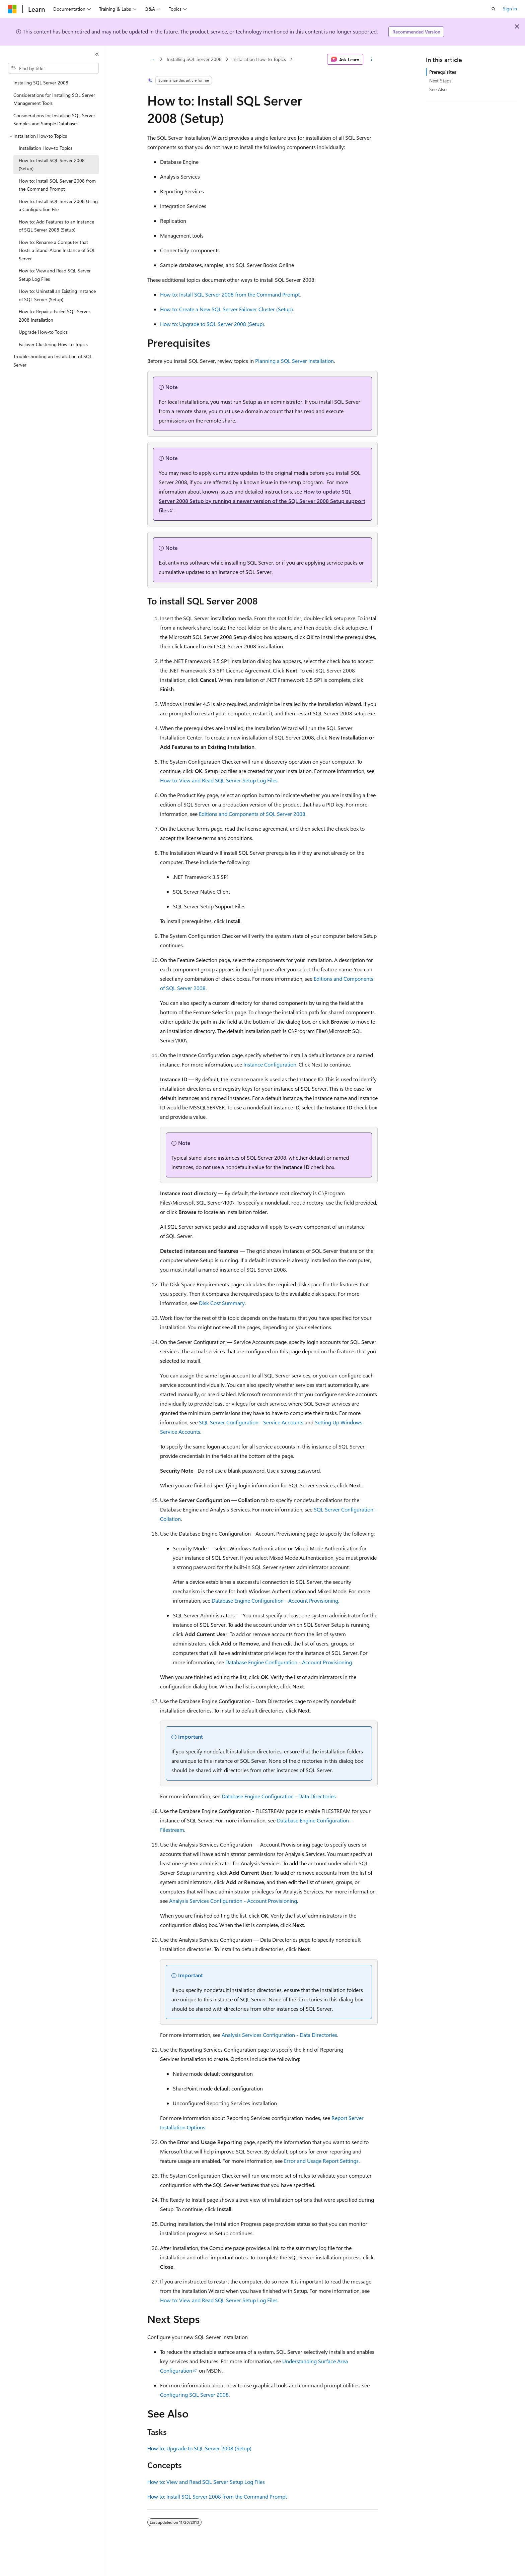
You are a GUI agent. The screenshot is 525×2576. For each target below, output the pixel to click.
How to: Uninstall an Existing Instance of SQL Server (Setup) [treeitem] (57, 295)
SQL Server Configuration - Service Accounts (251, 1422)
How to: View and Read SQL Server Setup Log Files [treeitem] (55, 274)
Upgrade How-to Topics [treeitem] (43, 332)
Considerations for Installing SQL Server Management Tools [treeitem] (54, 99)
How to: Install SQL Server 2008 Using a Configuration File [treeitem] (58, 205)
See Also (438, 89)
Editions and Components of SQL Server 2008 (252, 813)
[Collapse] (97, 54)
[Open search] (493, 9)
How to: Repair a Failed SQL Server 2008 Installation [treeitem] (54, 315)
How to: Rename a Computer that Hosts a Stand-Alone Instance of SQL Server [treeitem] (57, 250)
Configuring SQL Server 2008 (194, 2394)
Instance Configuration (269, 1064)
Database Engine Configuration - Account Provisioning (275, 1600)
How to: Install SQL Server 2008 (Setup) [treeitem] (52, 164)
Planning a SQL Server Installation (294, 360)
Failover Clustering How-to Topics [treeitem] (53, 344)
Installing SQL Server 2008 (194, 59)
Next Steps (440, 80)
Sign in (510, 8)
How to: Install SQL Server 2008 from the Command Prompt (230, 294)
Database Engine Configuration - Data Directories (279, 1796)
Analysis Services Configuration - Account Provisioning (233, 1900)
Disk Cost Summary (222, 1302)
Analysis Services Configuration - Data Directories (279, 2034)
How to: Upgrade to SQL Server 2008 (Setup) (212, 323)
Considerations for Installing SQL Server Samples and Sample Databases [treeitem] (54, 119)
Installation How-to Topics (259, 59)
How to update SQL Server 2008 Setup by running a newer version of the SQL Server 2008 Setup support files (262, 501)
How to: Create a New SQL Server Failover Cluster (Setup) (226, 309)
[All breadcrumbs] (153, 59)
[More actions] (372, 59)
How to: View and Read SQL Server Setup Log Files (219, 780)
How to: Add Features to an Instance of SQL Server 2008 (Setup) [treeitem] (56, 225)
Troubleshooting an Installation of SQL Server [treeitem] (52, 360)
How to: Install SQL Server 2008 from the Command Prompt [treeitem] (57, 185)
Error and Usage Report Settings (321, 2160)
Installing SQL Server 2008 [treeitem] (40, 82)
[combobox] (53, 68)
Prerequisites (442, 72)
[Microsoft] (12, 9)
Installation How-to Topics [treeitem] (45, 148)
